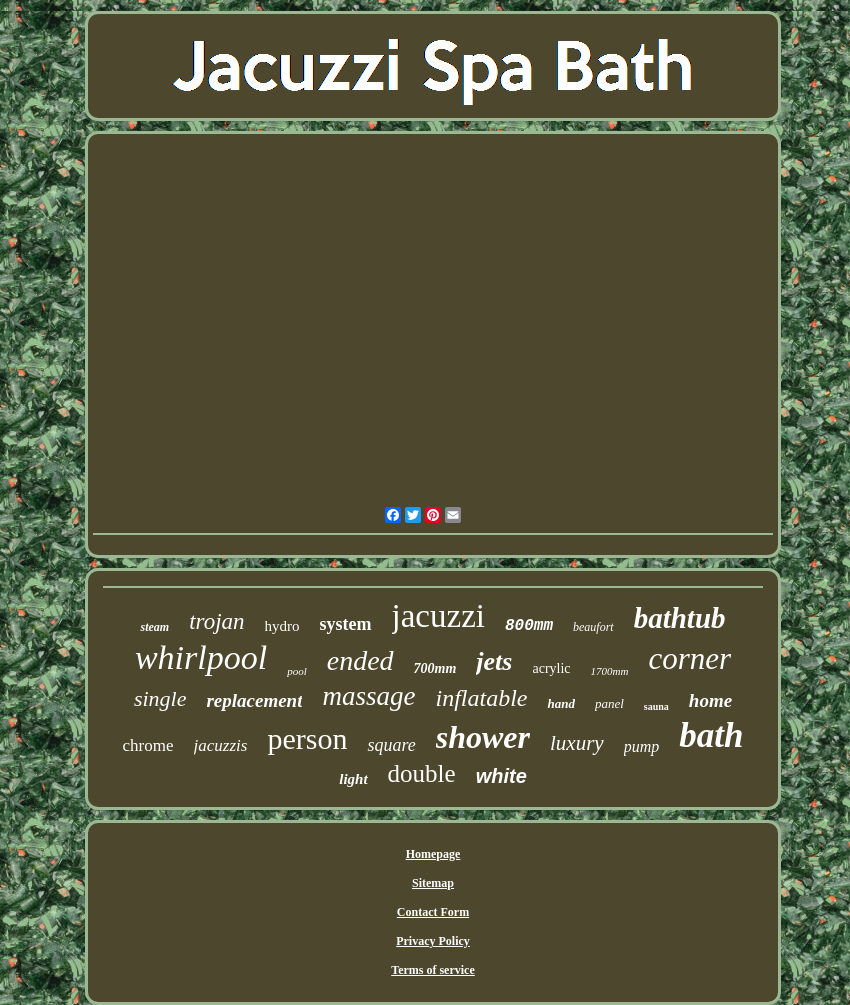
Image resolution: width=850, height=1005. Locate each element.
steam (154, 627)
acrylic (551, 668)
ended (360, 660)
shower (483, 737)
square (391, 745)
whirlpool (201, 657)
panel (609, 703)
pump (642, 746)
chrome (148, 745)
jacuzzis (221, 745)
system (346, 624)
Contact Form (433, 912)
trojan (216, 621)
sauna (656, 706)
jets (494, 661)
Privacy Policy (433, 941)
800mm (529, 626)
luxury (577, 743)
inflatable (481, 698)
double (422, 773)
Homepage (433, 854)
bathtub (680, 618)
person (307, 738)
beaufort (593, 627)
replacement (254, 700)
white (501, 776)
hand (560, 703)
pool (297, 671)
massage (368, 696)
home (710, 700)
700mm (435, 668)
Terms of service (433, 970)
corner (689, 658)
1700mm (610, 671)
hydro (282, 626)
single (160, 698)
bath (711, 735)
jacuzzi (438, 616)
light (353, 779)
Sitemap (433, 883)
